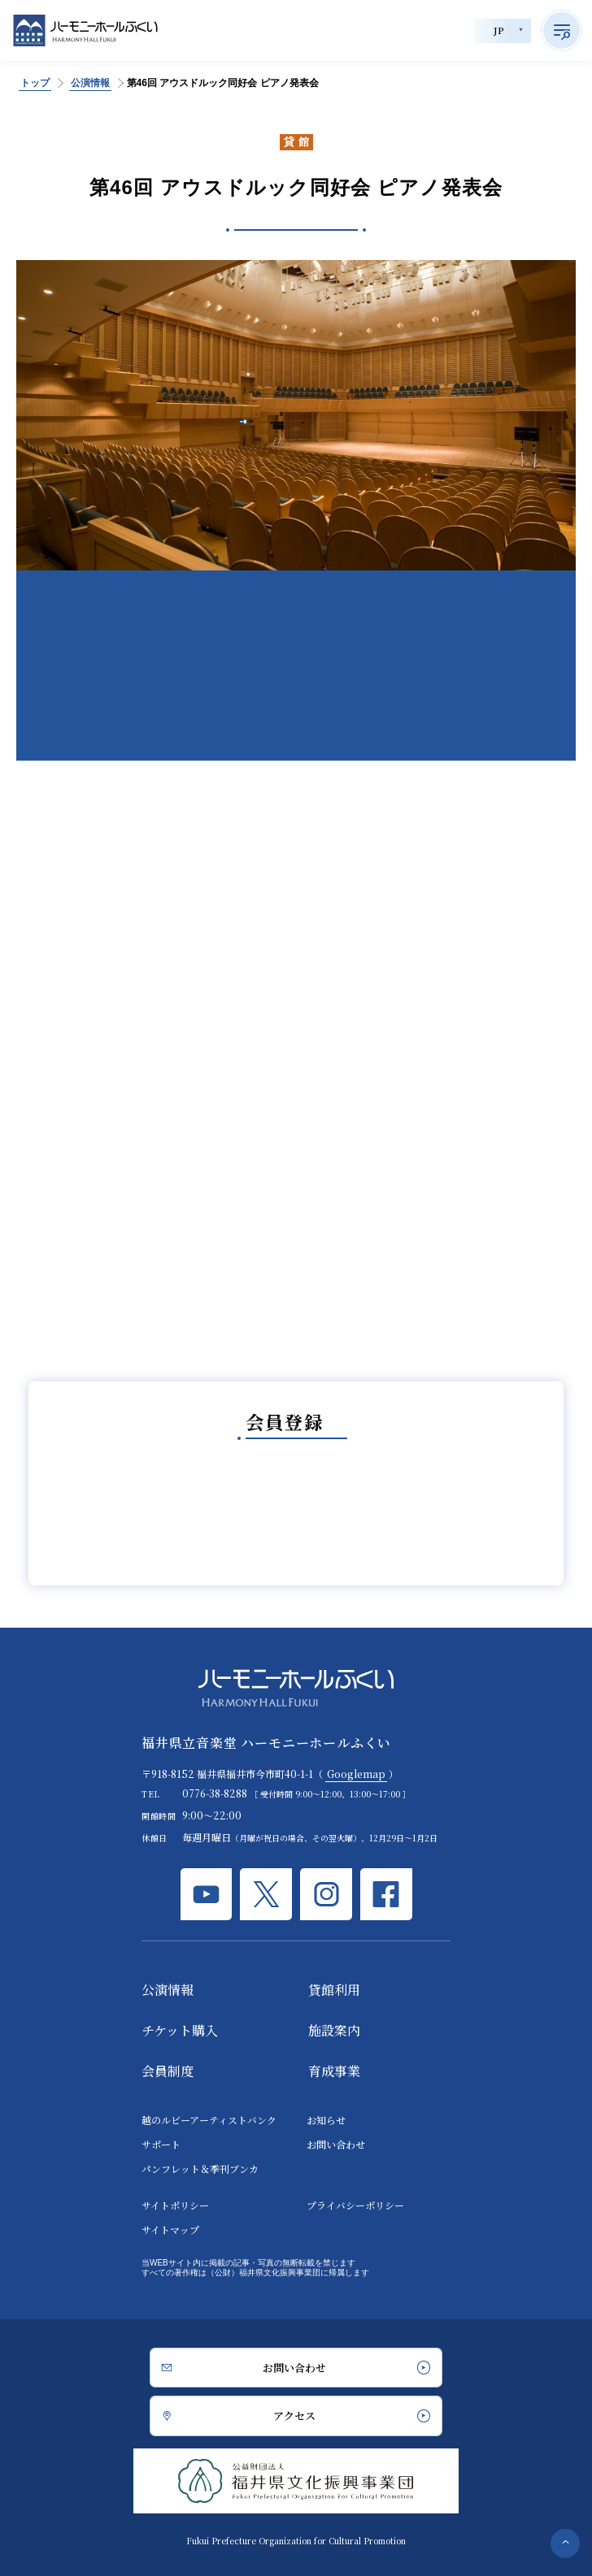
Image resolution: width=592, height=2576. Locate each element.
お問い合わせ (336, 2144)
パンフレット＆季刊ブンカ (200, 2168)
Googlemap (356, 1773)
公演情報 (167, 1989)
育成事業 (334, 2071)
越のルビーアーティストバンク (208, 2120)
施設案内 (334, 2030)
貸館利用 (334, 1989)
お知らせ (326, 2120)
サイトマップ (170, 2229)
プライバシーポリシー (355, 2205)
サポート (161, 2144)
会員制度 (167, 2071)
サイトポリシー (175, 2205)
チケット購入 (179, 2030)
